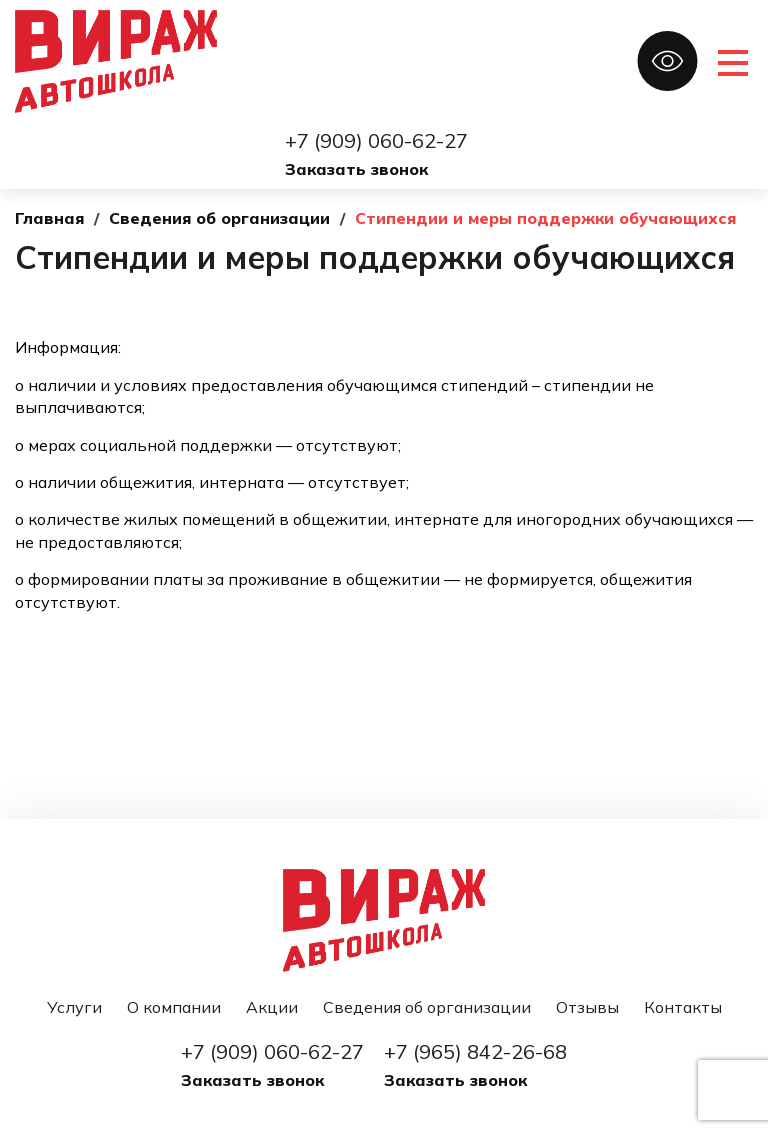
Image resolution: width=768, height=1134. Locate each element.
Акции (272, 1007)
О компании (174, 1007)
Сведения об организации (427, 1007)
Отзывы (587, 1007)
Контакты (683, 1007)
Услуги (74, 1007)
